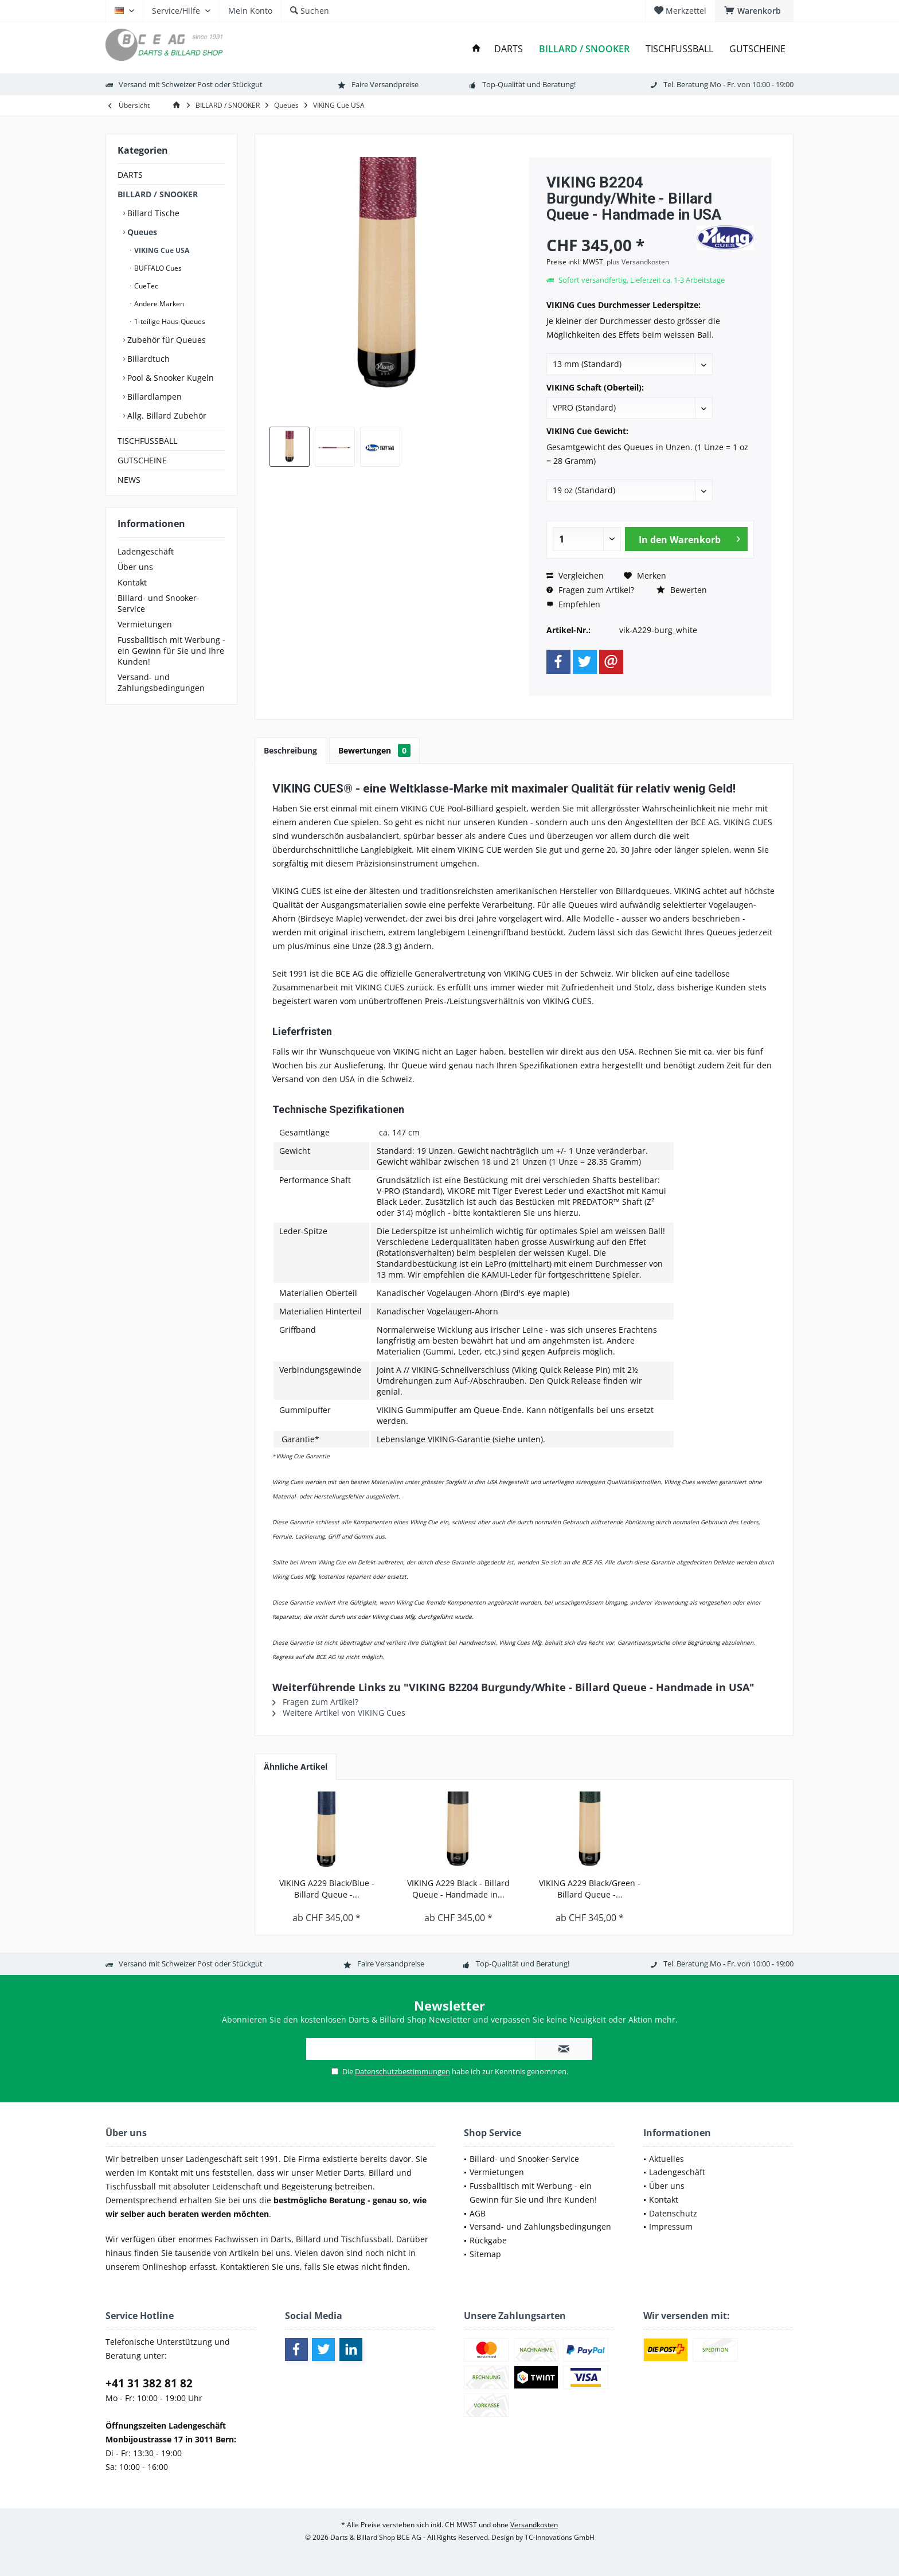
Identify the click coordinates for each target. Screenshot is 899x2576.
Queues (141, 232)
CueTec (145, 286)
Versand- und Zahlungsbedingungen (161, 682)
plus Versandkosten (638, 262)
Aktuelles (666, 2158)
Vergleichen (575, 575)
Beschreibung (290, 750)
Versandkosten (534, 2525)
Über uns (135, 566)
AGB (478, 2213)
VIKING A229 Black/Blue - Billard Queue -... (326, 1889)
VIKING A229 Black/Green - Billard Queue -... (589, 1889)
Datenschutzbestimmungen (402, 2071)
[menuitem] (754, 11)
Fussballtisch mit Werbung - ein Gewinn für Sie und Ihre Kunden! (171, 650)
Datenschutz (673, 2213)
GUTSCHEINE (142, 460)
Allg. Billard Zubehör (165, 415)
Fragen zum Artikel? (590, 589)
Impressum (671, 2226)
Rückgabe (488, 2240)
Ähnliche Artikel (295, 1766)
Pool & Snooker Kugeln (169, 377)
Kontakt (132, 582)
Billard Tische (152, 213)
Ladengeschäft (146, 551)
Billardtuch (147, 358)
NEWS (129, 479)
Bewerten (681, 589)
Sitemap (485, 2254)
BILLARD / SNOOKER (158, 194)
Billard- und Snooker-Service (159, 603)
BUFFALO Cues (157, 268)
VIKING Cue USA (160, 250)
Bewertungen (374, 750)
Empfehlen (573, 604)
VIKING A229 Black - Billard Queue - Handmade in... (458, 1889)
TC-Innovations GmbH (560, 2537)
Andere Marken (158, 304)
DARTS (130, 174)
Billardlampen (153, 396)
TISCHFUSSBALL (147, 440)
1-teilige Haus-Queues (168, 321)
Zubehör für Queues (165, 339)
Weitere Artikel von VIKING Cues (338, 1712)
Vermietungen (145, 624)
